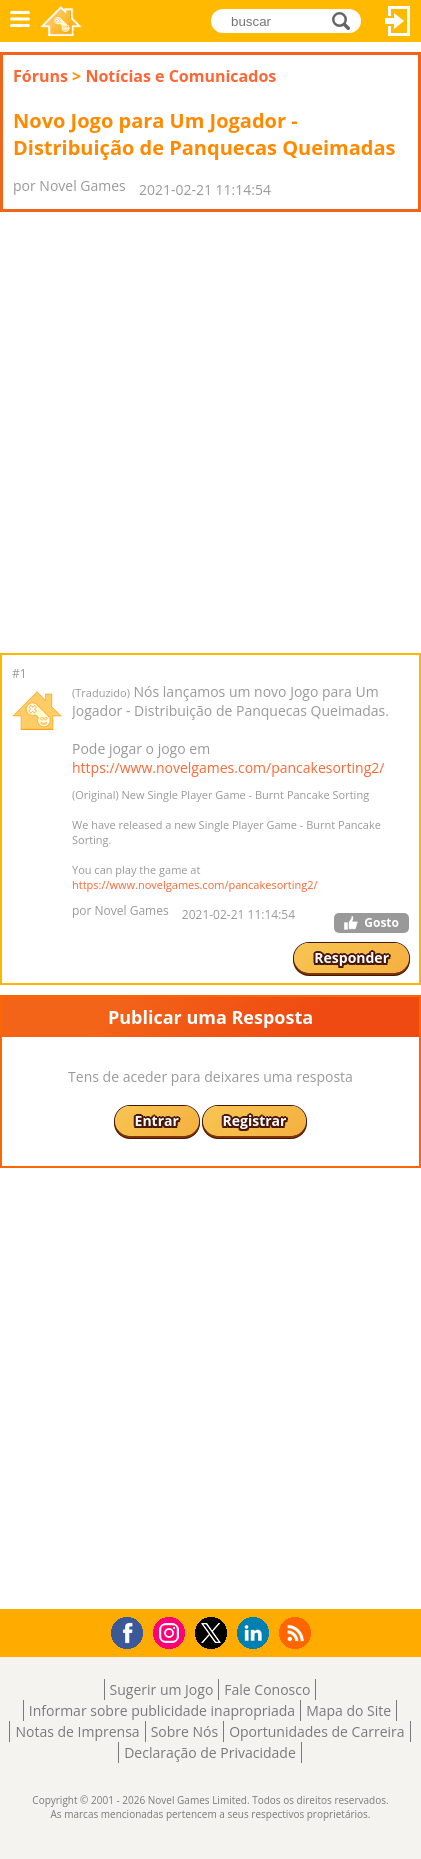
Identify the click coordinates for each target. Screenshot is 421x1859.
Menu (20, 21)
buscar (346, 19)
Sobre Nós (185, 1731)
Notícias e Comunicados (180, 76)
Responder (351, 957)
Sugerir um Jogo (162, 1689)
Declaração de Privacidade (210, 1752)
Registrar (255, 1120)
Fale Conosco (267, 1689)
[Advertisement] (210, 432)
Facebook (132, 1630)
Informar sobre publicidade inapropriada (162, 1710)
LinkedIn (256, 1633)
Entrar (398, 21)
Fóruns (40, 76)
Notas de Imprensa (77, 1731)
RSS (297, 1632)
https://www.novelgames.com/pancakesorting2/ (228, 767)
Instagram (172, 1631)
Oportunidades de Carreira (316, 1731)
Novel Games (61, 21)
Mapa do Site (348, 1710)
